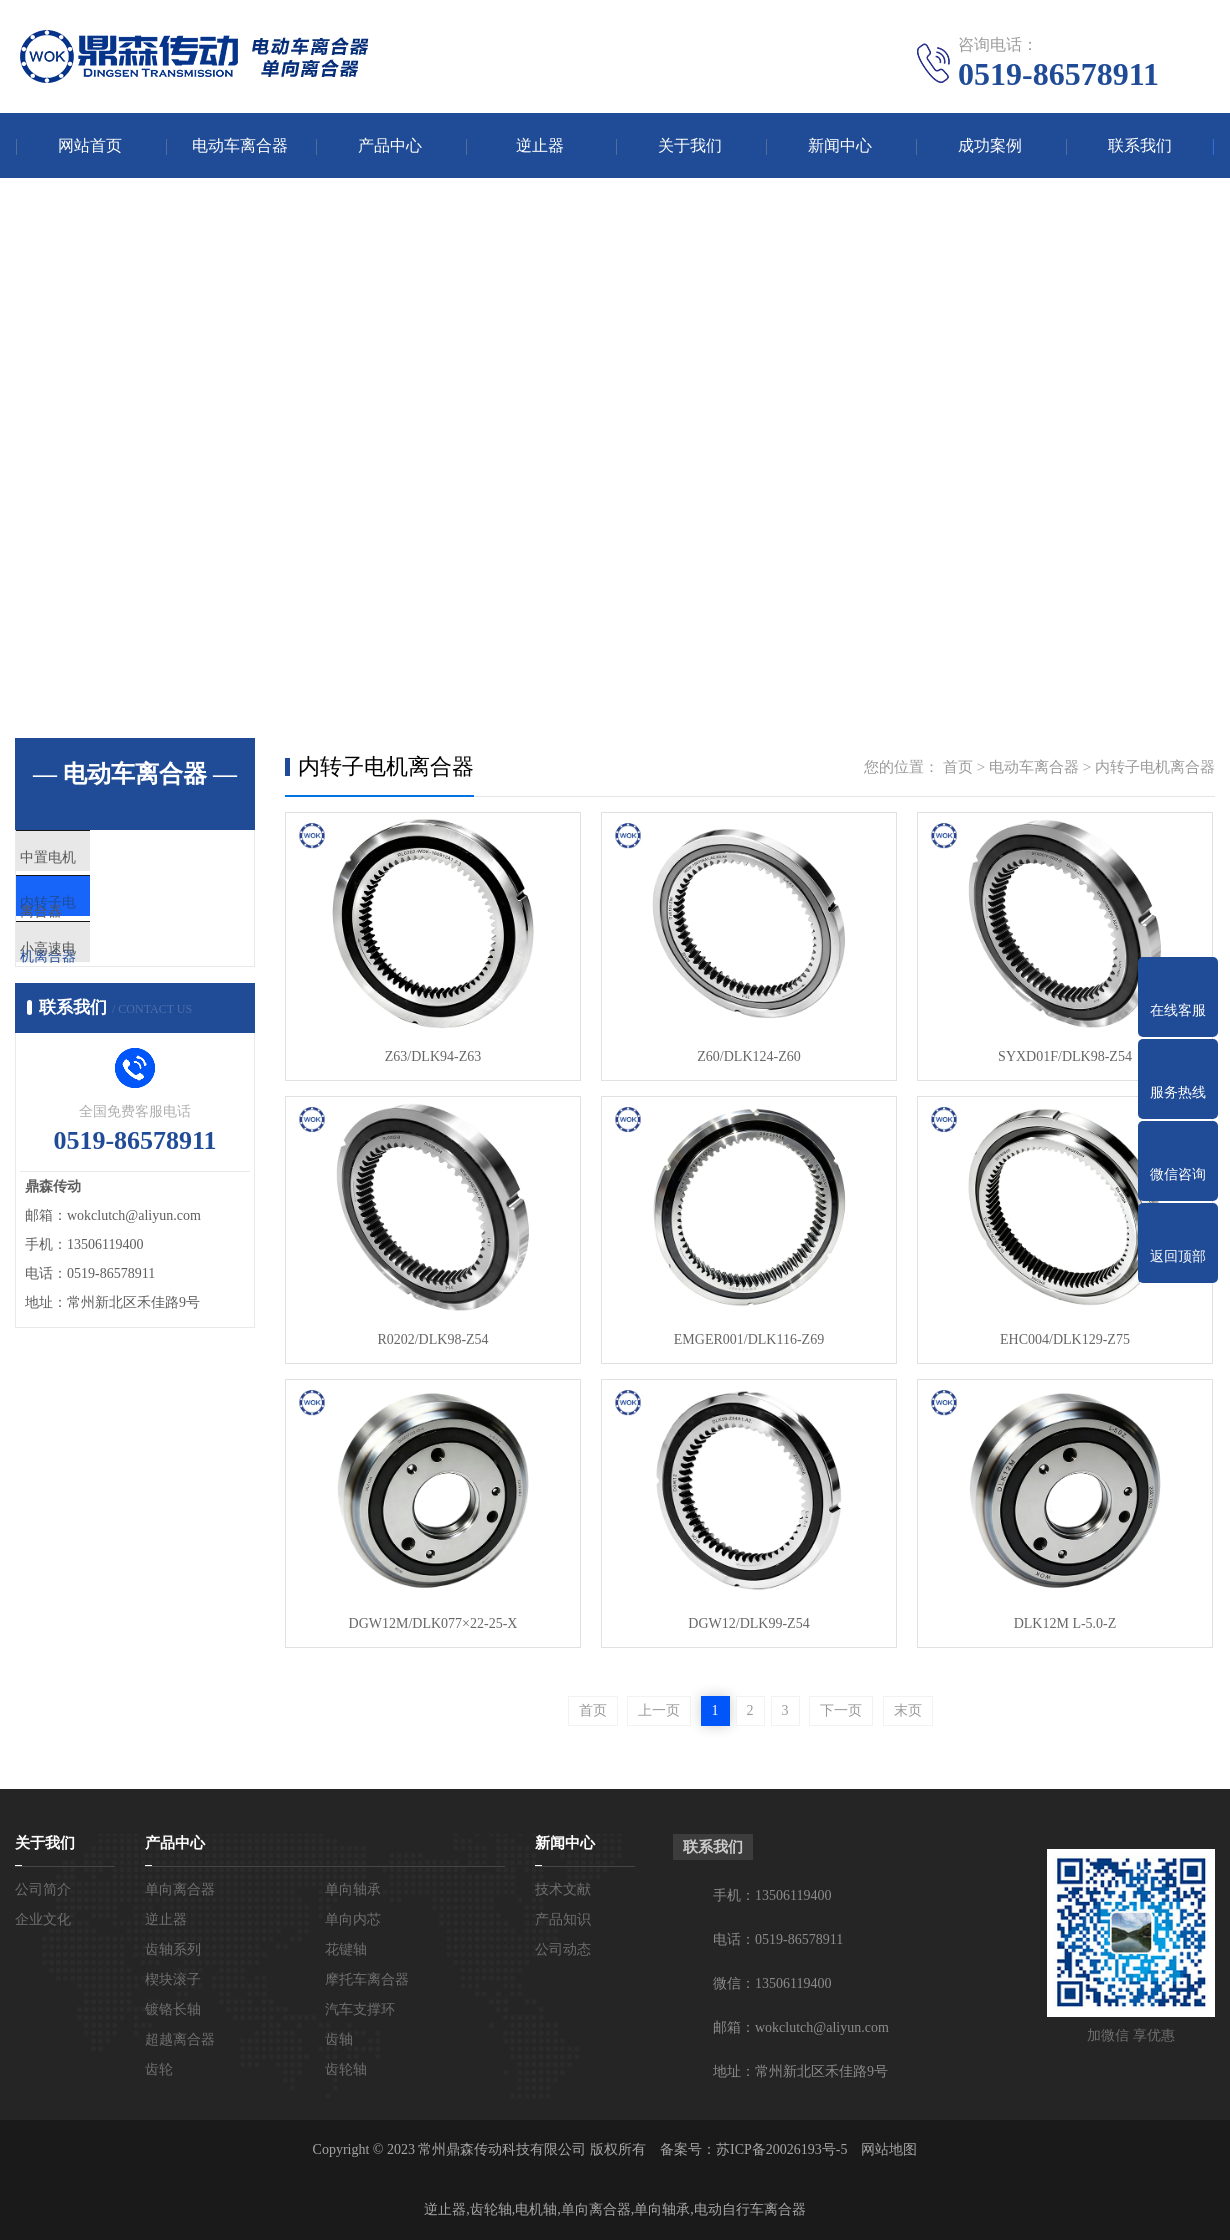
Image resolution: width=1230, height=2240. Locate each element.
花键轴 (346, 1949)
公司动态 (563, 1949)
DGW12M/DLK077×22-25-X (433, 1623)
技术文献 (563, 1889)
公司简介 (43, 1889)
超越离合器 (180, 2039)
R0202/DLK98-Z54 (432, 1339)
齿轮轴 (346, 2069)
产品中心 (390, 145)
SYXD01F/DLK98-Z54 (1065, 1056)
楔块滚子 (173, 1979)
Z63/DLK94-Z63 (433, 1056)
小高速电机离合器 (122, 978)
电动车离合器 (240, 145)
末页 (908, 1710)
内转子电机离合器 (122, 919)
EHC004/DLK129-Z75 (1065, 1339)
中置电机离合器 (114, 860)
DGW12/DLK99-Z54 (748, 1623)
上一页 (659, 1710)
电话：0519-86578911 (778, 1939)
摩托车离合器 (367, 1979)
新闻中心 (840, 145)
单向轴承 (353, 1889)
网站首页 (90, 145)
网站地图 (889, 2149)
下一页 (841, 1710)
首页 (958, 767)
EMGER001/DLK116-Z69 (749, 1339)
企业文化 (43, 1919)
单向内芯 (353, 1919)
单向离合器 (180, 1889)
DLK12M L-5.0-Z (1065, 1623)
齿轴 (339, 2039)
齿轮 (159, 2069)
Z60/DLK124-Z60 (748, 1056)
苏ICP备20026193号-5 (781, 2149)
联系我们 (1140, 145)
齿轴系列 (173, 1949)
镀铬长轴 (173, 2009)
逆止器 (540, 145)
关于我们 (690, 145)
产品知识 (563, 1919)
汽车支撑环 (360, 2009)
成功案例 (990, 145)
